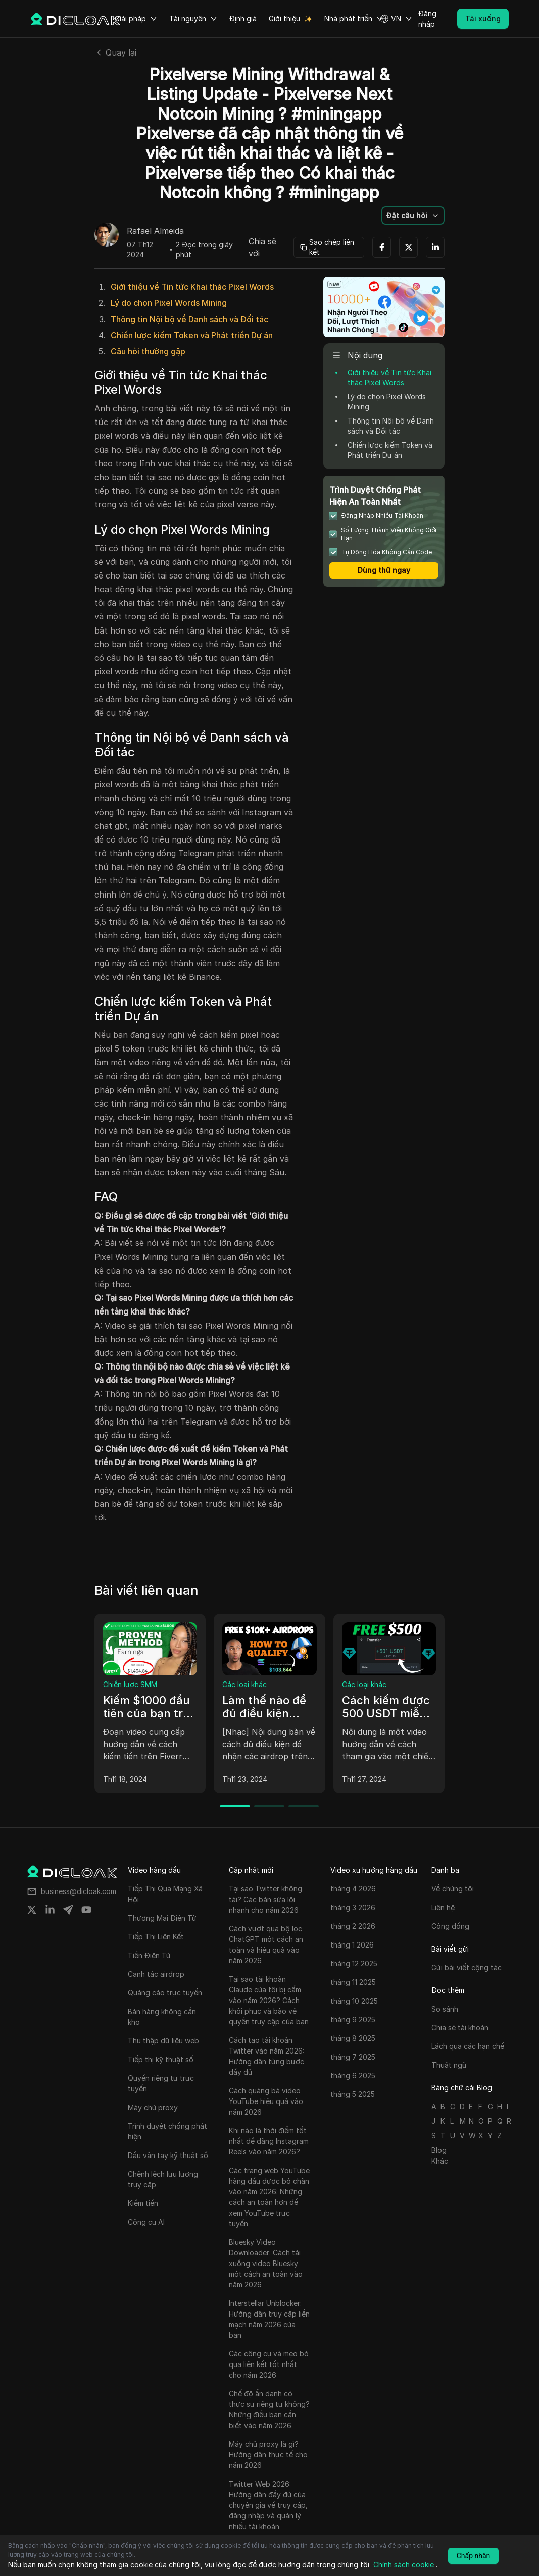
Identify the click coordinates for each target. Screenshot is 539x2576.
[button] (396, 19)
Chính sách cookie (403, 2564)
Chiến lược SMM (130, 1684)
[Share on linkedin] (50, 1910)
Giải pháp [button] (136, 19)
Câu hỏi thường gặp (148, 351)
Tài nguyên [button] (193, 19)
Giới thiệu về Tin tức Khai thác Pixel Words (192, 287)
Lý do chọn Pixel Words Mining (169, 303)
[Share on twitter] (32, 1910)
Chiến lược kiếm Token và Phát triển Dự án (192, 335)
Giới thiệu (284, 18)
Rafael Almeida (155, 231)
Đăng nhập (427, 18)
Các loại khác (244, 1684)
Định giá (243, 18)
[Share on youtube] (86, 1910)
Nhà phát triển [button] (353, 19)
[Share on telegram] (68, 1910)
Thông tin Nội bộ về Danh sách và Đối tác (189, 319)
